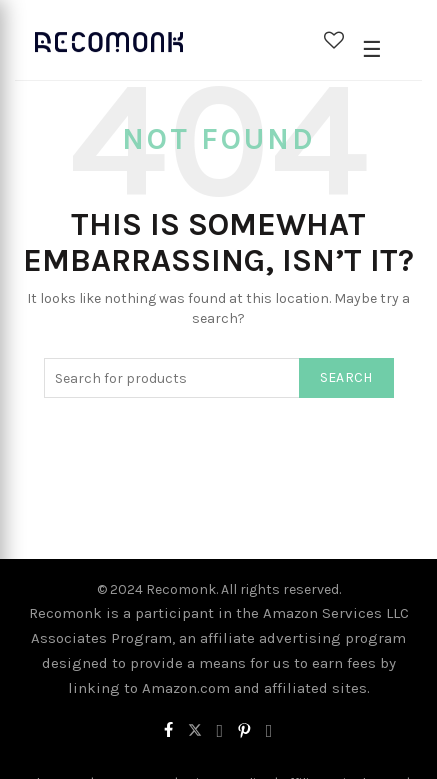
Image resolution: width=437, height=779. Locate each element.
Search (346, 377)
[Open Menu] (372, 50)
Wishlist (334, 40)
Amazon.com (186, 688)
